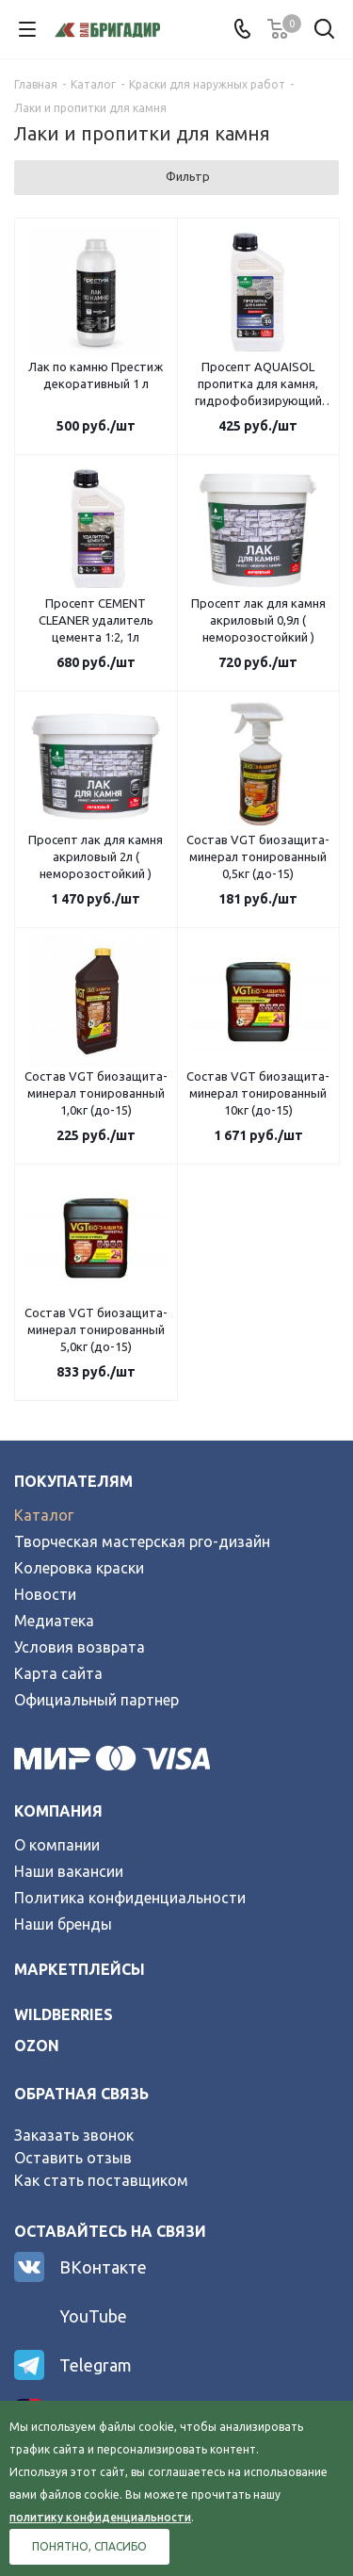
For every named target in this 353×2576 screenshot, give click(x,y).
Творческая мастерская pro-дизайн (142, 1541)
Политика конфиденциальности (130, 1897)
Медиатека (54, 1620)
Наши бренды (63, 1924)
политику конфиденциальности (100, 2517)
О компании (57, 1844)
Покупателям (73, 1481)
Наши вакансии (68, 1871)
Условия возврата (79, 1647)
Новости (45, 1594)
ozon (36, 2045)
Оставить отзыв (73, 2157)
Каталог (43, 1515)
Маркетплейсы (79, 1969)
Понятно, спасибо (89, 2546)
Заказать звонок (74, 2135)
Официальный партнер (96, 1699)
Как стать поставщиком (101, 2180)
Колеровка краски (79, 1567)
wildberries (63, 2014)
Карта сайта (58, 1673)
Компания (58, 1810)
